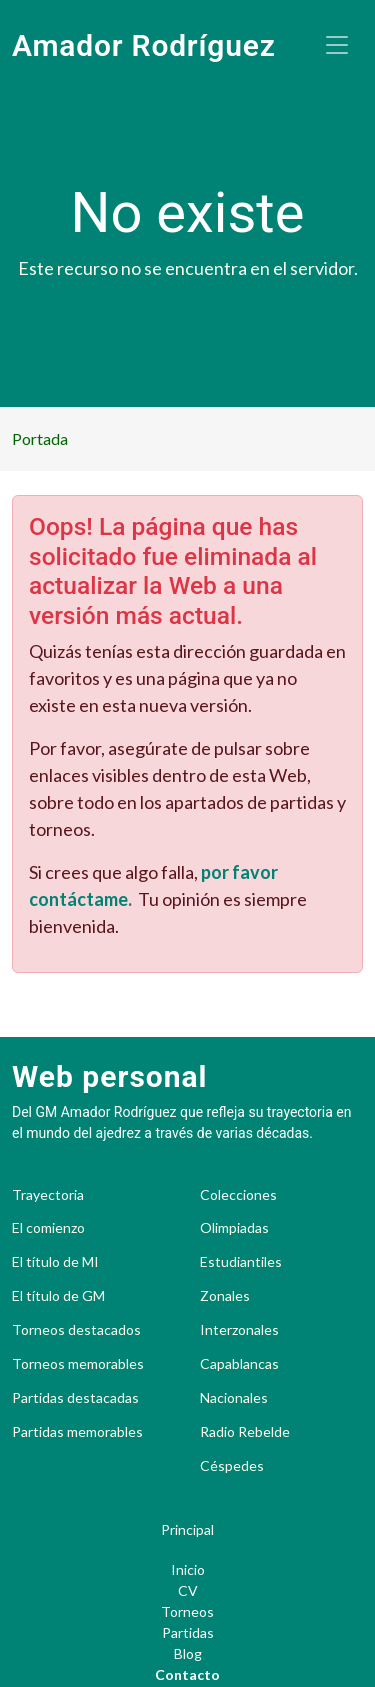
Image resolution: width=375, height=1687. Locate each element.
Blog (188, 1653)
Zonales (225, 1296)
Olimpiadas (234, 1228)
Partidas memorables (77, 1432)
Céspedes (232, 1466)
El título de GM (58, 1296)
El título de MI (55, 1262)
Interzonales (239, 1330)
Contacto (187, 1674)
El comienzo (48, 1228)
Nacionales (234, 1398)
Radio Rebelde (245, 1432)
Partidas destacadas (75, 1398)
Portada (40, 438)
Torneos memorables (78, 1364)
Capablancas (239, 1364)
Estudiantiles (241, 1262)
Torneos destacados (76, 1330)
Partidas (188, 1632)
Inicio (188, 1569)
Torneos (187, 1611)
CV (188, 1590)
